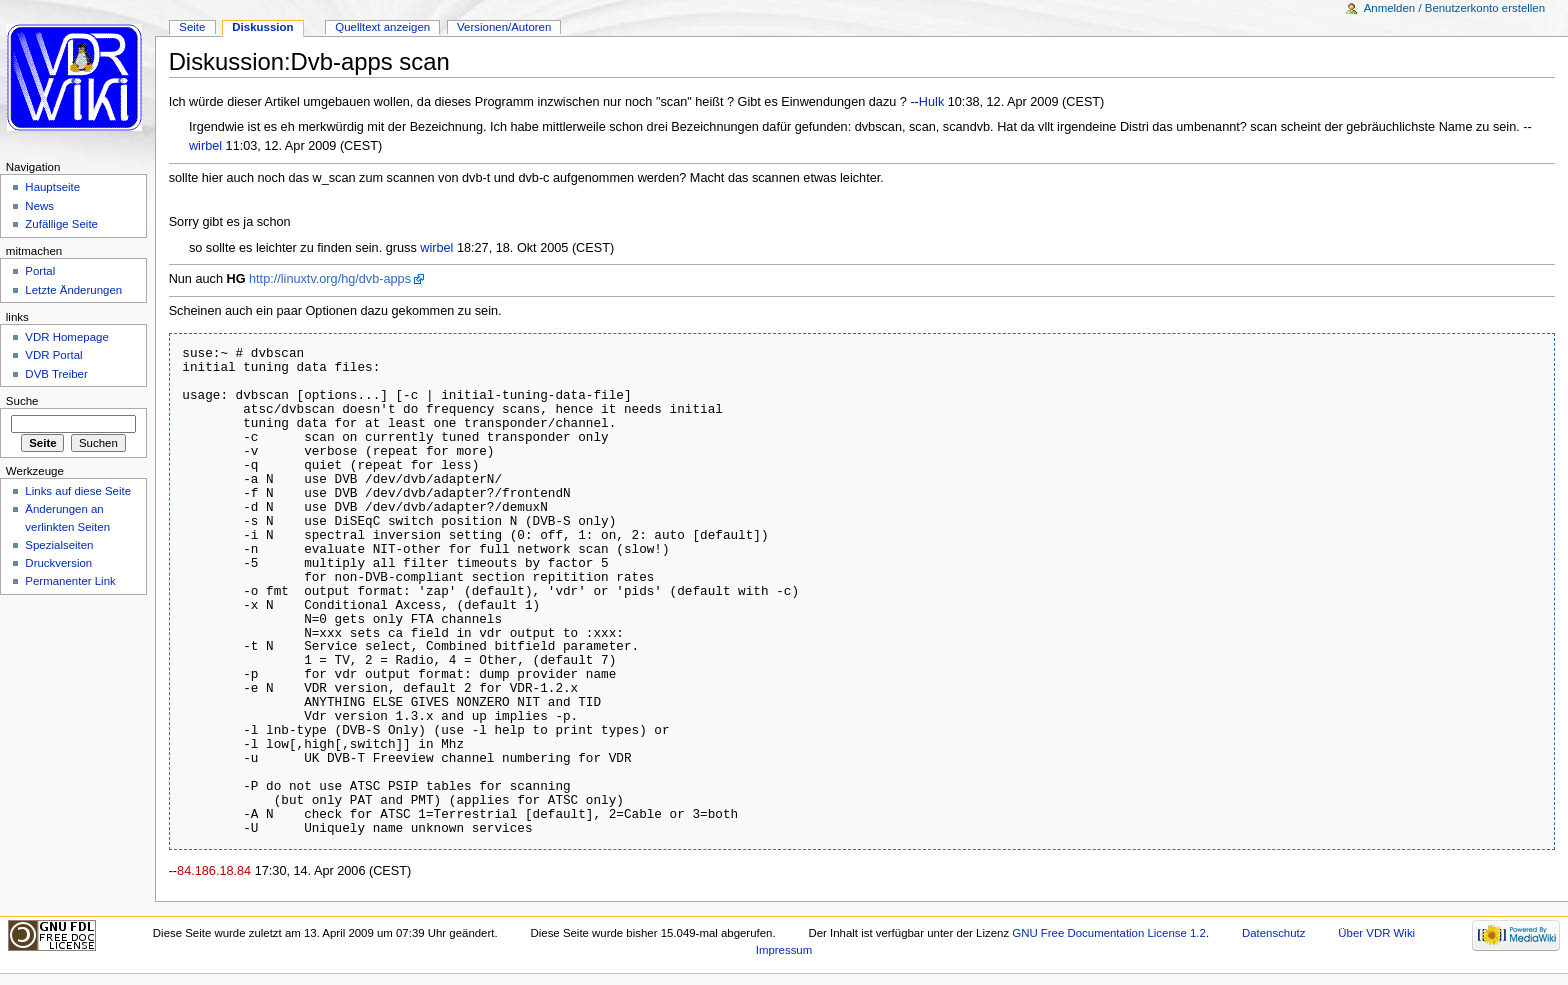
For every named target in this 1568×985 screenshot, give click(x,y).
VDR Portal (53, 355)
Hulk (931, 102)
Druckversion (58, 563)
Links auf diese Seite (78, 491)
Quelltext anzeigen (382, 27)
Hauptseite (52, 187)
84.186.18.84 (214, 871)
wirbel (205, 146)
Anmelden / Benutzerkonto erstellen (1454, 8)
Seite (192, 27)
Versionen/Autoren (504, 27)
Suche (22, 401)
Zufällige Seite (61, 224)
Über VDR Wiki (1376, 933)
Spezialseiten (59, 545)
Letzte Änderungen (73, 290)
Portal (40, 271)
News (39, 206)
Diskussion (262, 27)
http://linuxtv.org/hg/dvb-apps (330, 279)
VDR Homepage (66, 337)
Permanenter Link (70, 581)
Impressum (784, 950)
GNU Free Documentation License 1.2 (1109, 933)
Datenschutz (1274, 933)
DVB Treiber (56, 374)
